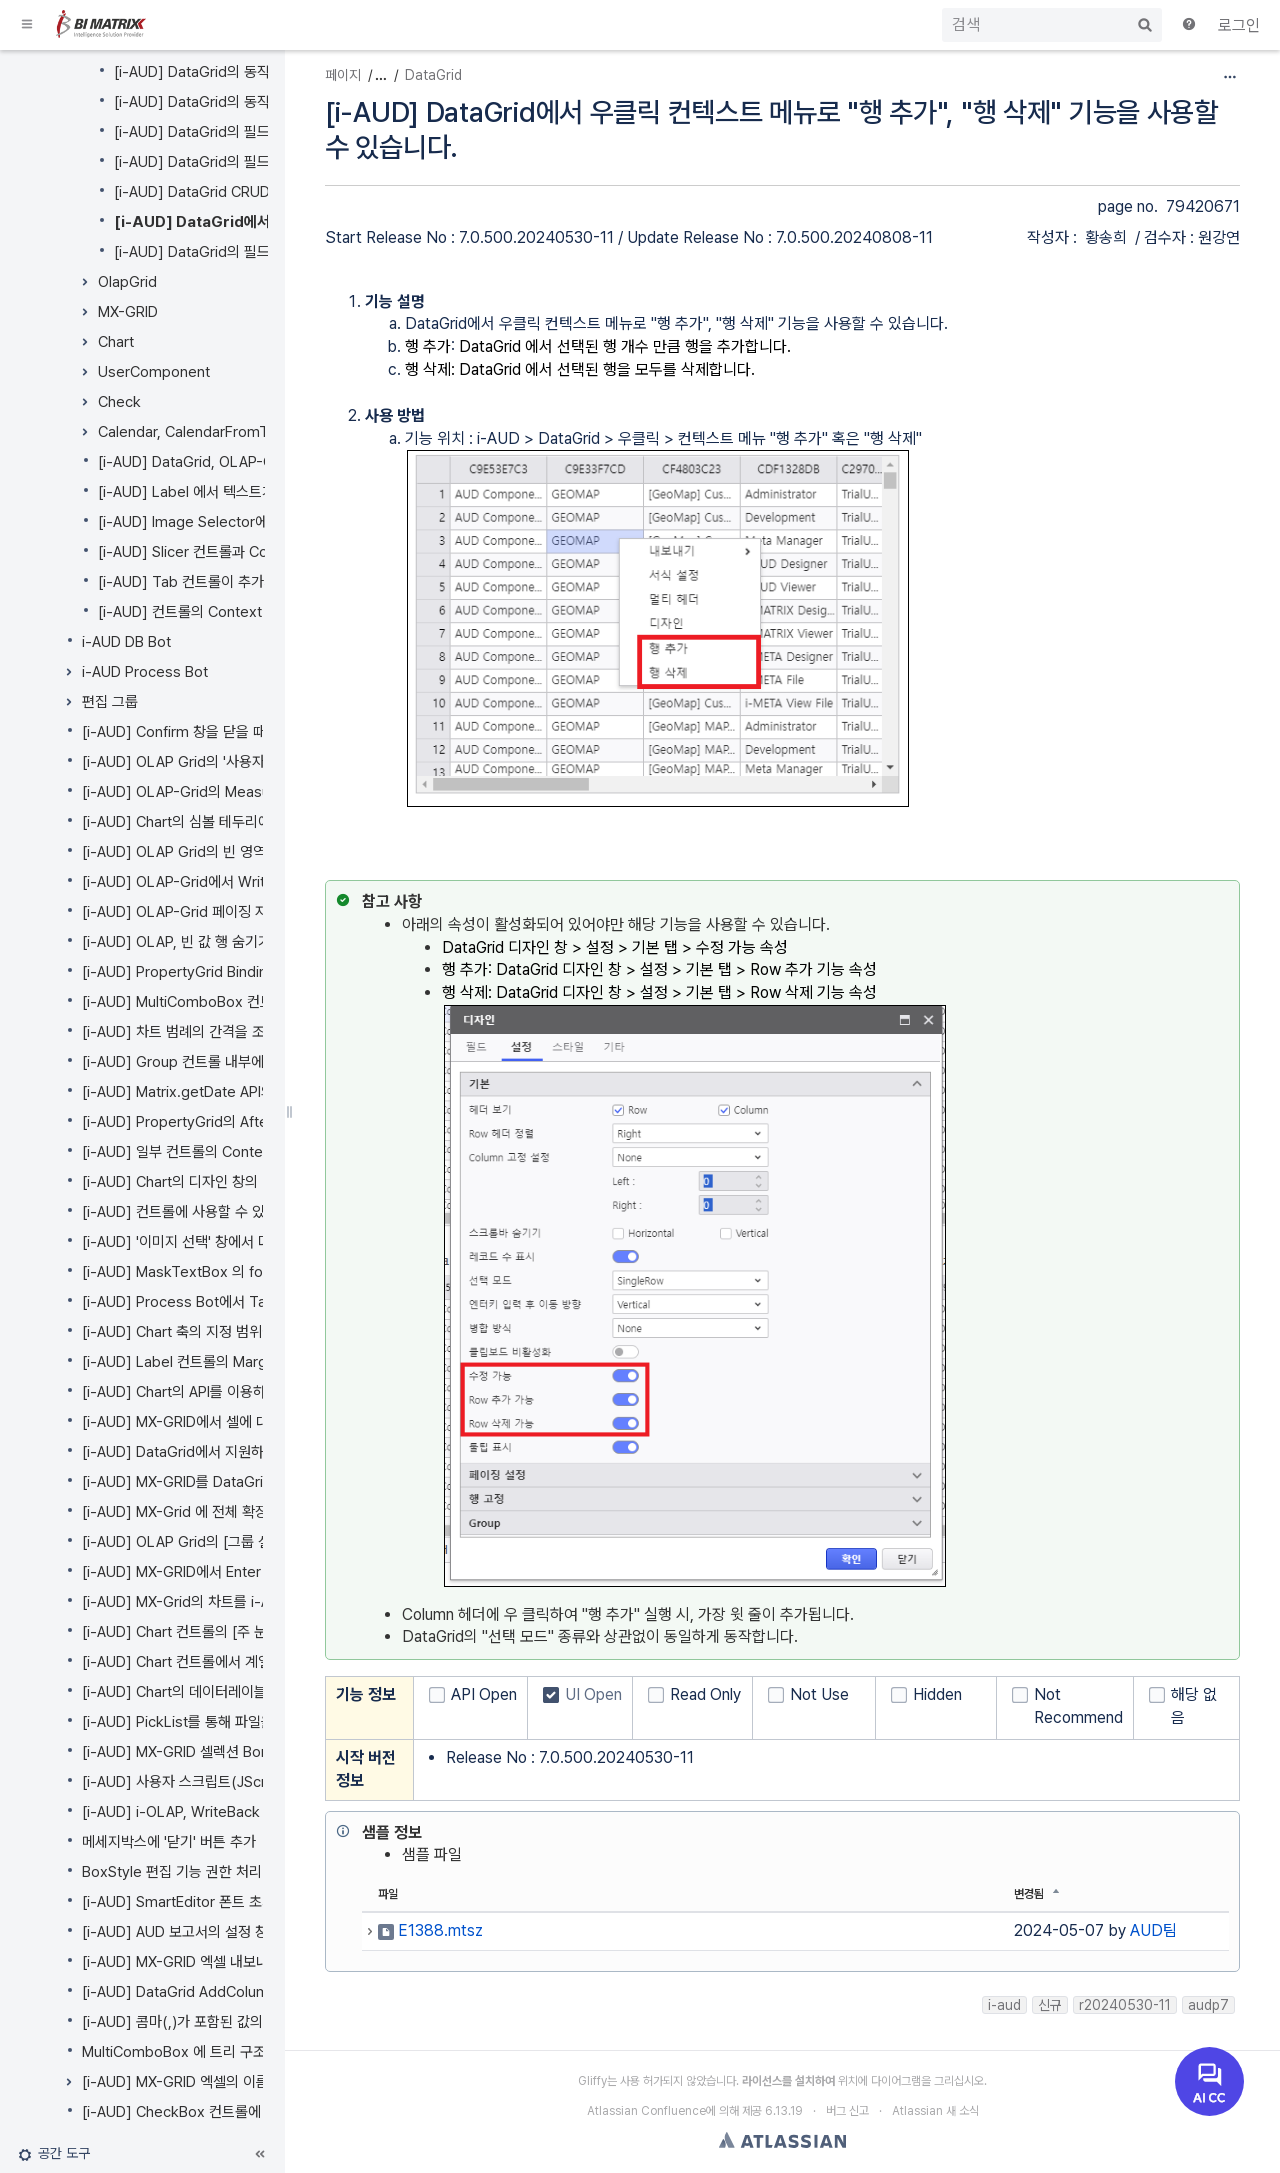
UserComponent (154, 372)
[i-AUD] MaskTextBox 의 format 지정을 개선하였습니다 (257, 1272)
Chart (116, 342)
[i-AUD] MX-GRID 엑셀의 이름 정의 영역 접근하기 (233, 2082)
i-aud (1004, 2005)
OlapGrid (127, 282)
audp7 (1208, 2005)
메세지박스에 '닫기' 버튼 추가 (169, 1842)
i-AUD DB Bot (126, 642)
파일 (388, 1894)
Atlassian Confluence (646, 2111)
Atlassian (782, 2140)
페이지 (343, 75)
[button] (28, 25)
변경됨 (1029, 1894)
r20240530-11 (1125, 2005)
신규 (1050, 2005)
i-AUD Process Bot (145, 672)
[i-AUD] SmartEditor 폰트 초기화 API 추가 (212, 1902)
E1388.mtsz (440, 1930)
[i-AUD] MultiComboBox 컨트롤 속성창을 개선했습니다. (255, 1002)
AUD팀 (1153, 1930)
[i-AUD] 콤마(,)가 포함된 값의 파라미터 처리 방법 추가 (245, 2022)
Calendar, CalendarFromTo (187, 432)
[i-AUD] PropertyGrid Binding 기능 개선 (209, 972)
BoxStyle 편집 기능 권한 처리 (172, 1872)
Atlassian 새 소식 (935, 2111)
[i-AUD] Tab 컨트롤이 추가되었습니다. (215, 582)
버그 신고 (847, 2111)
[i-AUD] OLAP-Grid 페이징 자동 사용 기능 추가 (226, 912)
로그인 (1239, 25)
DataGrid (433, 75)
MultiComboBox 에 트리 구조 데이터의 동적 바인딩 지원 (253, 2052)
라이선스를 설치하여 (788, 2081)
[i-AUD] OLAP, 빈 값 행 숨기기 (176, 942)
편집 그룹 (110, 702)
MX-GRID (128, 312)
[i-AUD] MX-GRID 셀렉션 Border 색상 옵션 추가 (230, 1752)
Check (119, 402)
